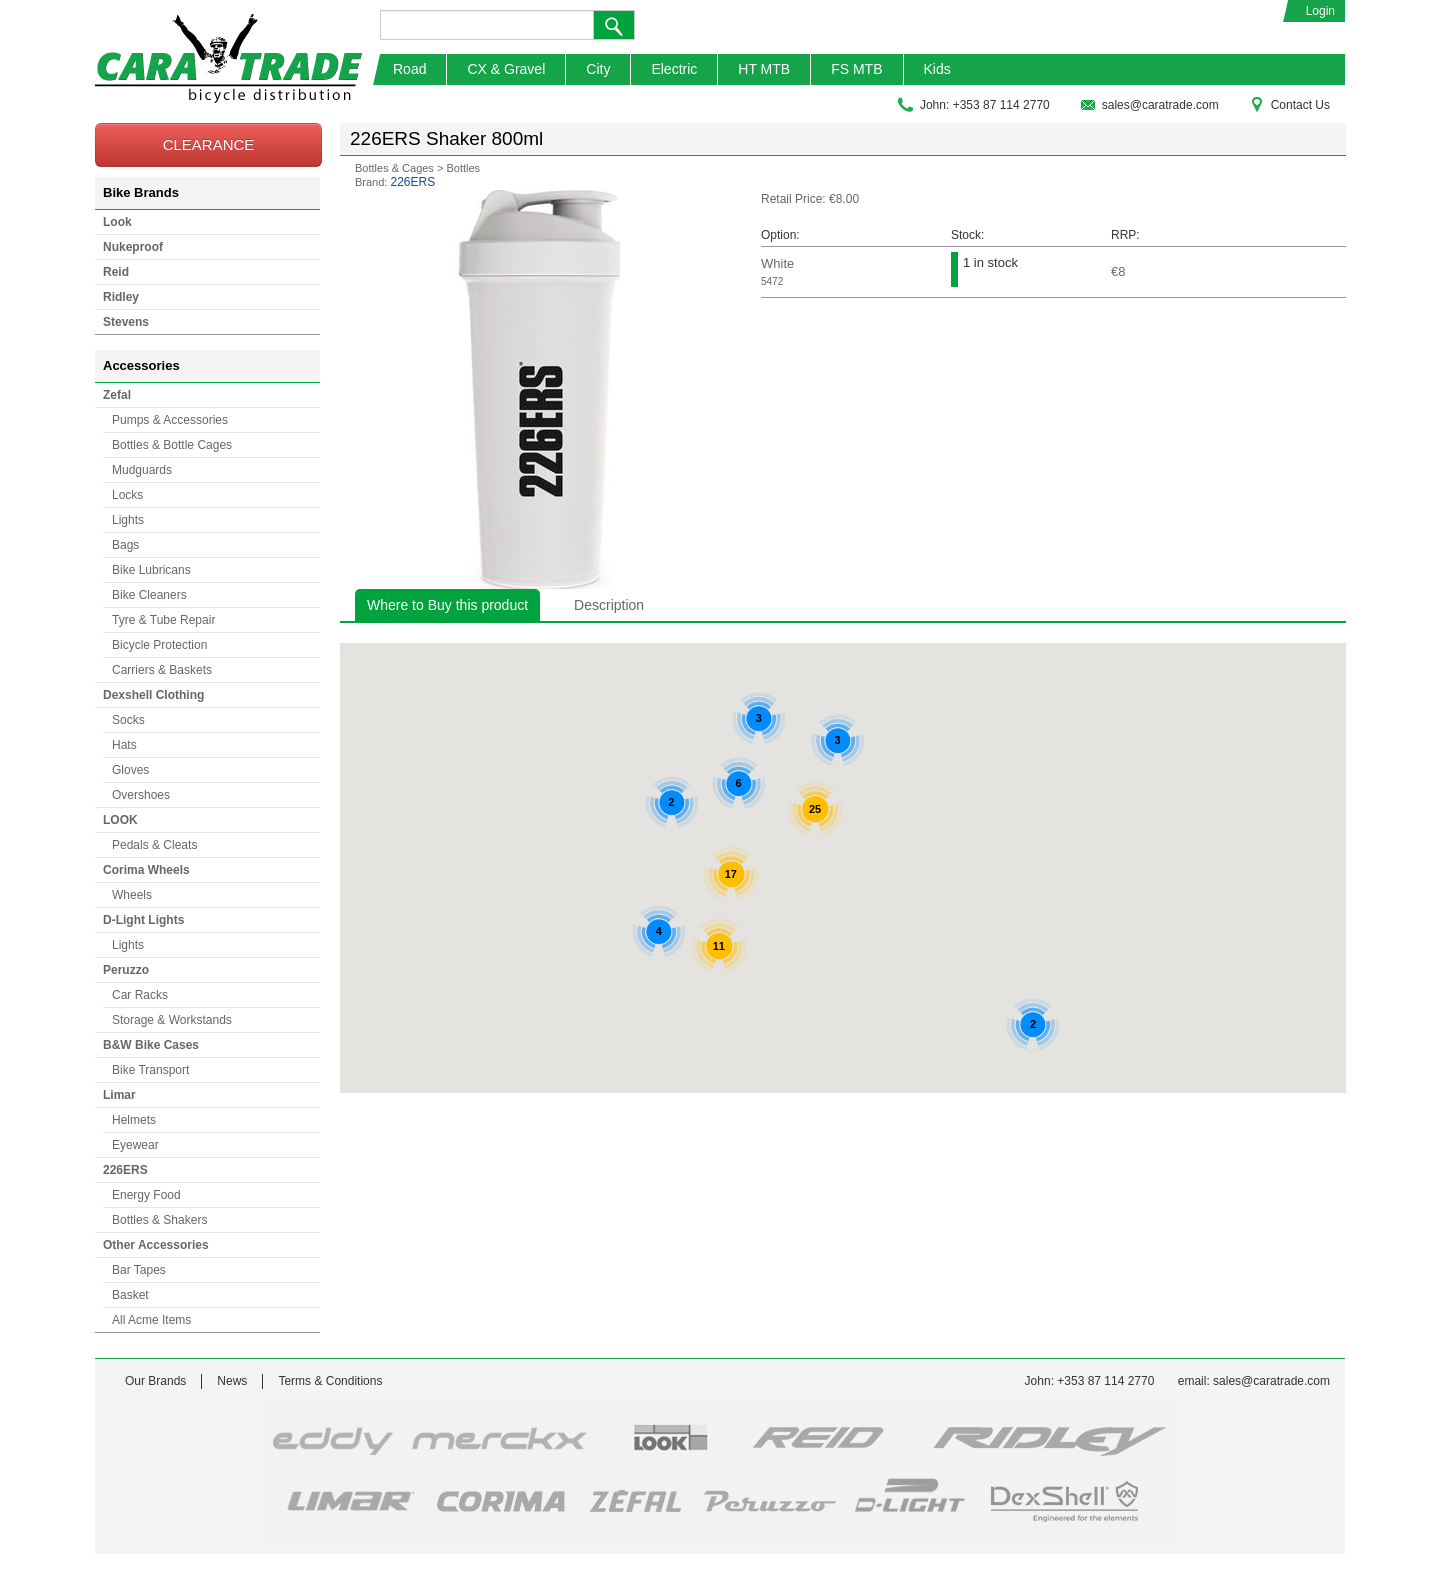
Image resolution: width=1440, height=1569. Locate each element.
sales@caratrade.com (1149, 105)
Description (609, 605)
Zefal (117, 395)
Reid (116, 272)
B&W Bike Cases (151, 1045)
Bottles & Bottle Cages (172, 445)
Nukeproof (133, 247)
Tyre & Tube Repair (163, 620)
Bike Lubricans (151, 570)
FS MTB (856, 69)
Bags (125, 545)
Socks (128, 720)
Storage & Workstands (172, 1020)
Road (409, 69)
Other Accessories (156, 1245)
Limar (119, 1095)
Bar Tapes (139, 1270)
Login (1320, 11)
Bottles (463, 168)
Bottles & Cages (394, 168)
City (598, 69)
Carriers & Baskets (162, 670)
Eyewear (135, 1145)
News (232, 1381)
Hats (124, 745)
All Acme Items (151, 1320)
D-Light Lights (143, 920)
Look (117, 222)
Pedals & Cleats (154, 845)
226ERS (125, 1170)
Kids (937, 69)
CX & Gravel (506, 69)
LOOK (120, 820)
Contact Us (1289, 105)
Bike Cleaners (149, 595)
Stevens (126, 322)
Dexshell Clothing (153, 695)
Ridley (121, 297)
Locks (127, 495)
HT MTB (764, 69)
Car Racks (140, 995)
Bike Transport (150, 1070)
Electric (674, 69)
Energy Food (146, 1195)
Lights (128, 520)
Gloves (130, 770)
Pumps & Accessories (170, 420)
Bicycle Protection (159, 645)
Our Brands (155, 1381)
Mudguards (142, 470)
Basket (130, 1295)
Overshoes (141, 795)
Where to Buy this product (447, 605)
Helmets (134, 1120)
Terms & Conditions (330, 1381)
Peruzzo (126, 970)
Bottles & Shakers (159, 1220)
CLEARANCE (209, 144)
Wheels (132, 895)
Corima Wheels (146, 870)
